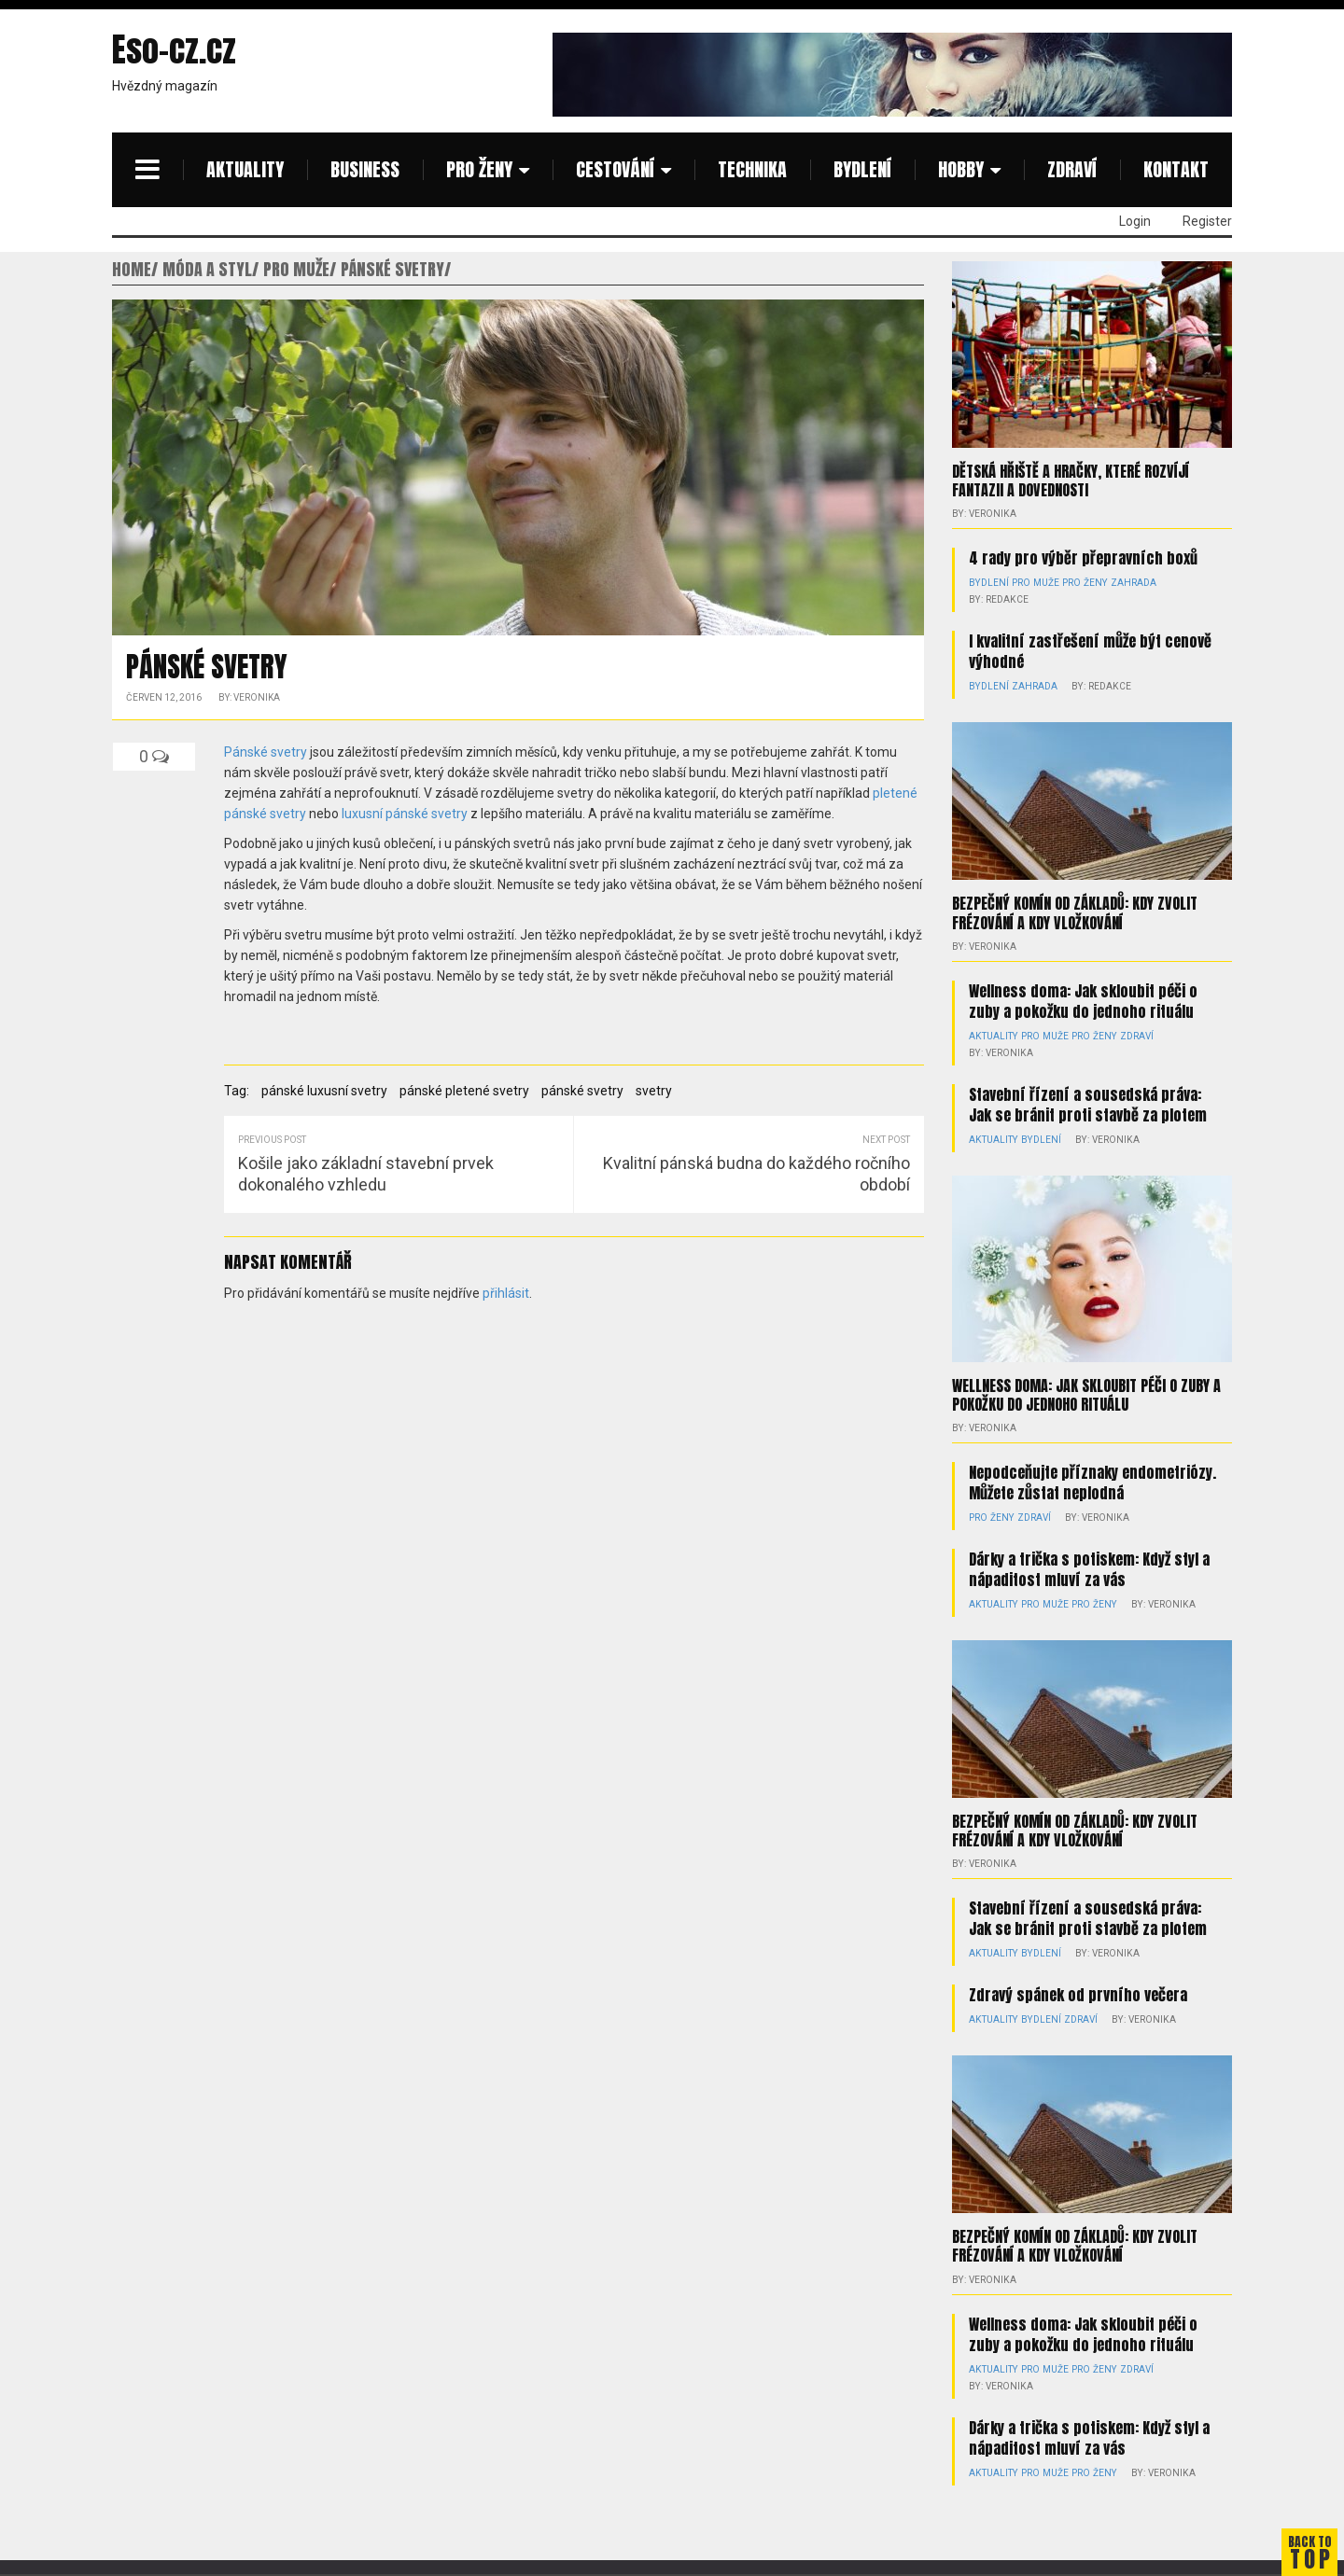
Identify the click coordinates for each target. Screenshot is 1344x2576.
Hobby (961, 169)
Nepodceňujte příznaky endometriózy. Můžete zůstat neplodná (1092, 1481)
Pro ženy (479, 169)
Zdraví (1072, 169)
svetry (654, 1090)
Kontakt (1176, 169)
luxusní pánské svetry (405, 813)
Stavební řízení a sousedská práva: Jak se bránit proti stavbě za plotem (1088, 1103)
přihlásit (506, 1293)
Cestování (615, 169)
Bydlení (862, 169)
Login (1135, 221)
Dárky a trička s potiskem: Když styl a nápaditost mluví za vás (1089, 1568)
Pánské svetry (265, 752)
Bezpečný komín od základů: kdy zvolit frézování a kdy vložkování (1074, 912)
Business (364, 169)
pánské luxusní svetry (324, 1090)
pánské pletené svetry (464, 1090)
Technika (752, 169)
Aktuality (245, 169)
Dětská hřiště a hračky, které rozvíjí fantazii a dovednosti (1070, 480)
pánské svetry (582, 1090)
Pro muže (1033, 583)
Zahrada (1127, 583)
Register (1207, 221)
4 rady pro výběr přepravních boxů (1083, 558)
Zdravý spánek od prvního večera (1078, 1995)
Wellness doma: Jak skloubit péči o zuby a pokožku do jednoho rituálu (1083, 1000)
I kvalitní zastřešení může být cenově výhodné (1090, 651)
